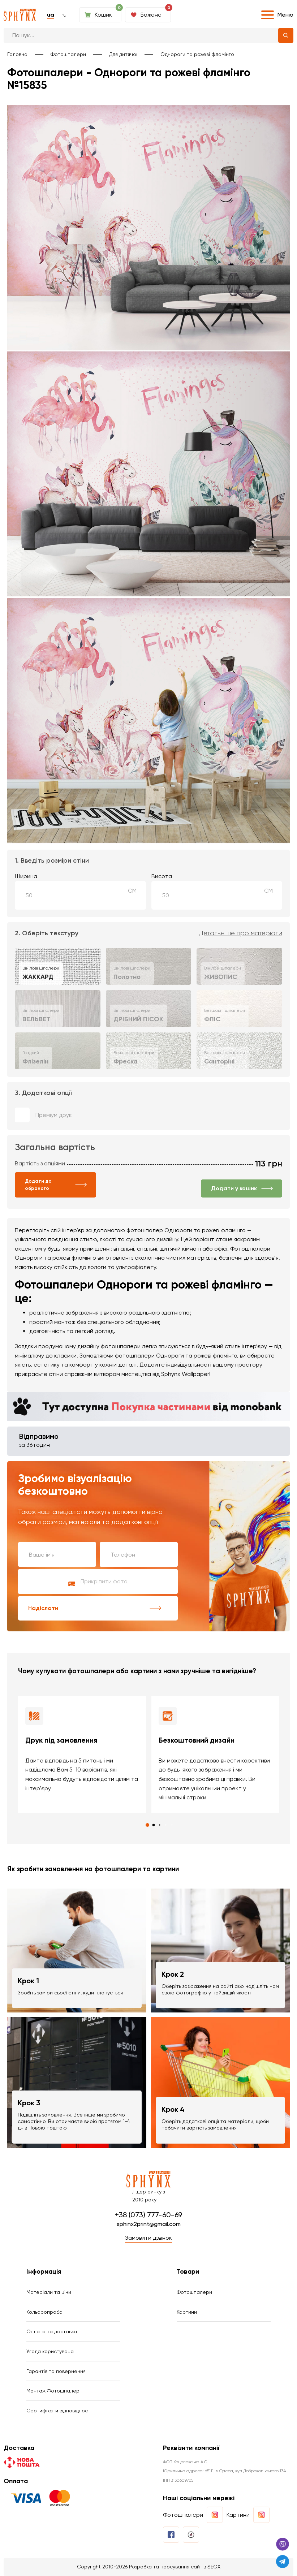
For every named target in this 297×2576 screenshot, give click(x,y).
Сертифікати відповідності (58, 2410)
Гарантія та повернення (56, 2371)
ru (63, 14)
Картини (187, 2312)
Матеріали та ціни (48, 2292)
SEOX (213, 2566)
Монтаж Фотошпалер (52, 2391)
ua (50, 14)
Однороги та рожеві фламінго (197, 54)
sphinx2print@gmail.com (149, 2224)
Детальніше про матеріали (240, 933)
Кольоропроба (44, 2312)
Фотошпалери (68, 54)
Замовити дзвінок (148, 2237)
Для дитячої (123, 54)
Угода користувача (50, 2351)
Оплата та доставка (51, 2331)
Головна (17, 54)
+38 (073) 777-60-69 (148, 2214)
